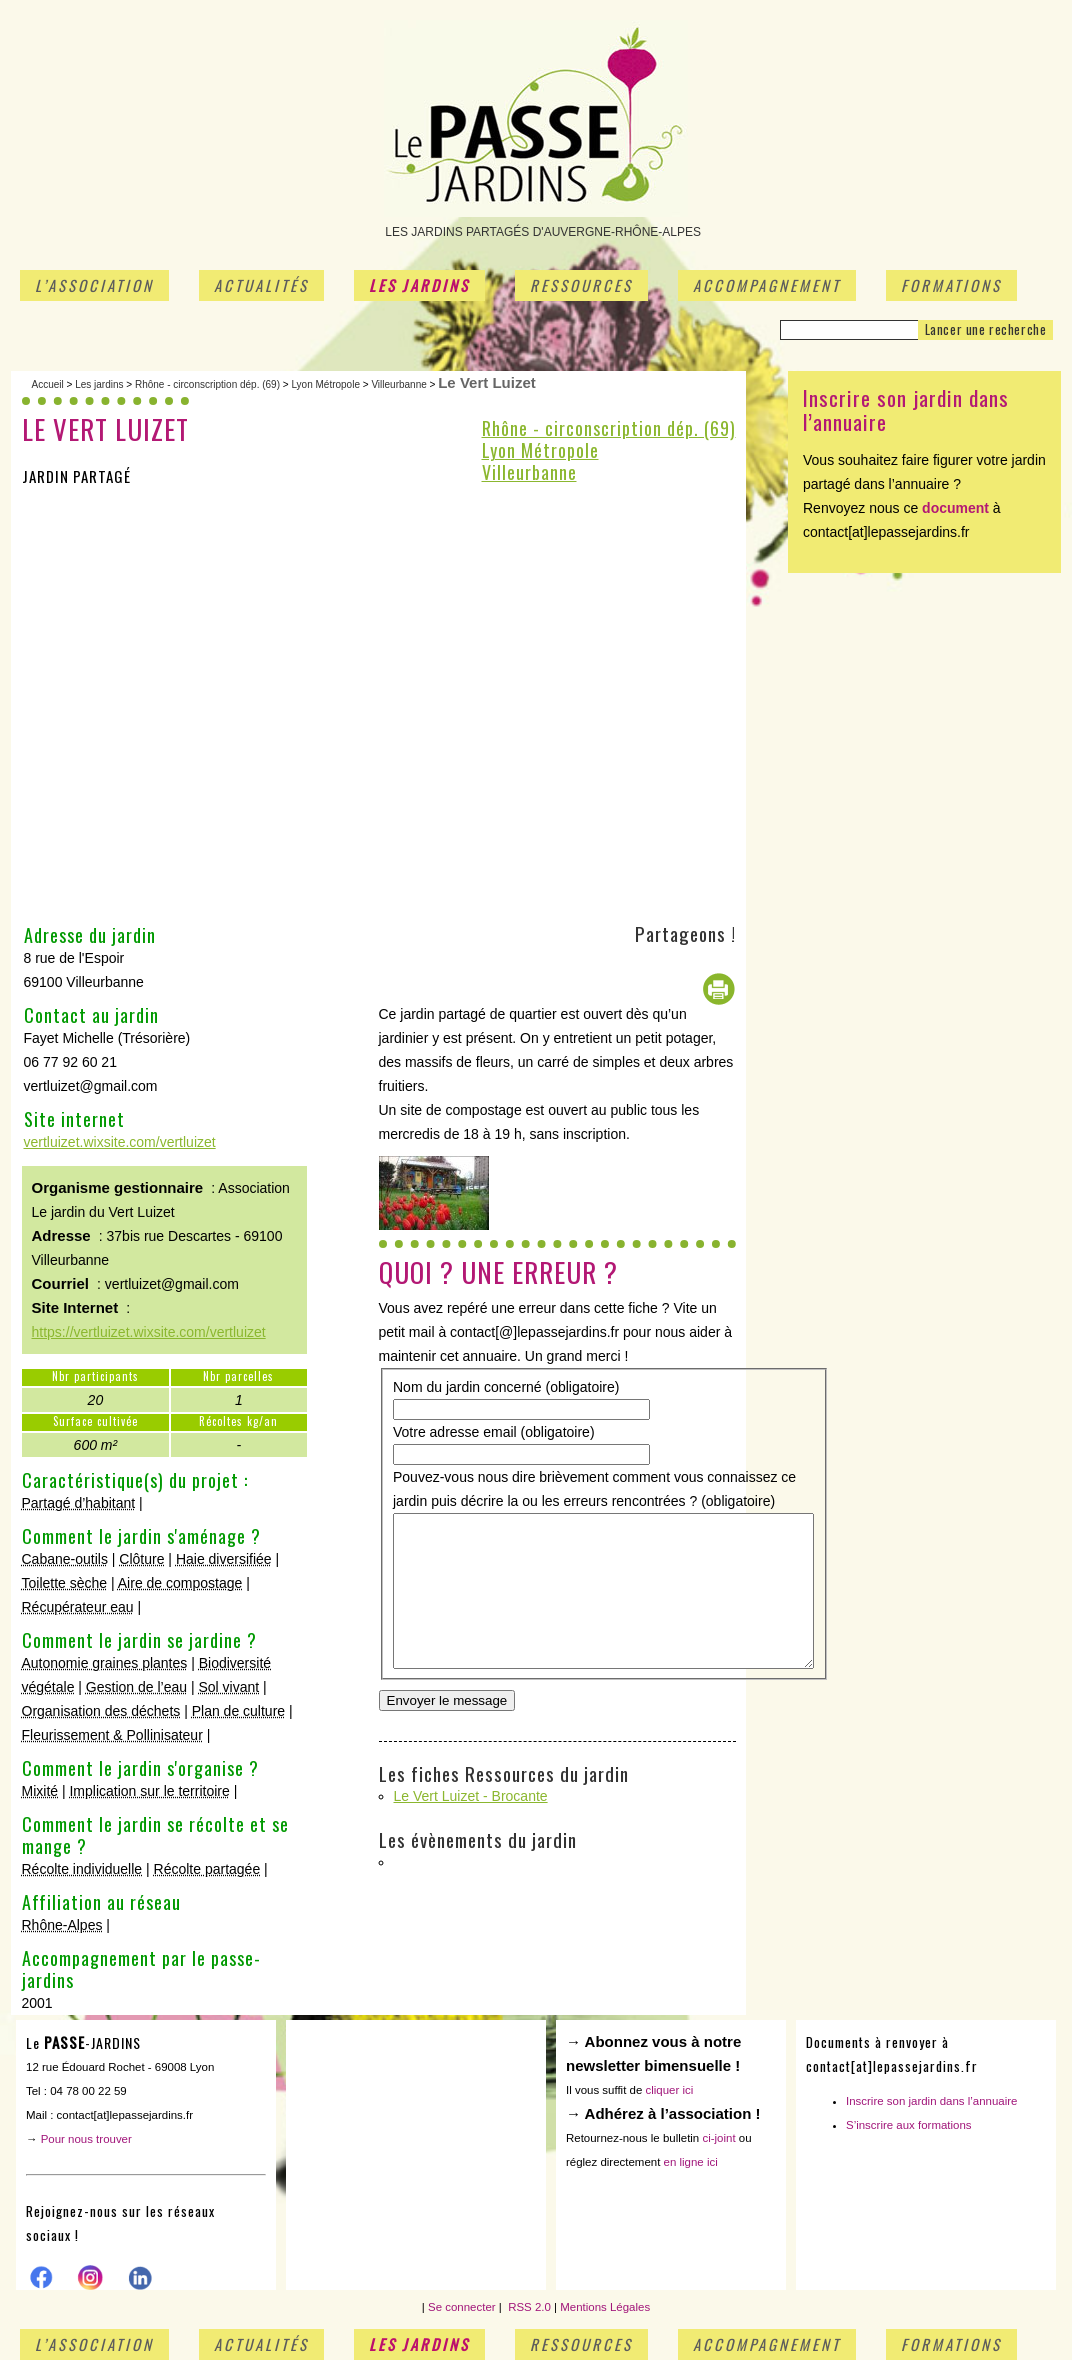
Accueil (48, 384)
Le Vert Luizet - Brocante (471, 1805)
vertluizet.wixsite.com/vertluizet (120, 1142)
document (955, 508)
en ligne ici (691, 2162)
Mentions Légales (605, 2307)
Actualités (261, 285)
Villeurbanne (398, 384)
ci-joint (718, 2138)
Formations (951, 285)
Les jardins (419, 285)
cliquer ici (669, 2090)
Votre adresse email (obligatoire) (494, 1432)
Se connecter (462, 2307)
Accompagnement (767, 285)
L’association (94, 285)
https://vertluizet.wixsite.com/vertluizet (149, 1332)
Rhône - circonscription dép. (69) (207, 384)
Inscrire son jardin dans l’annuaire (932, 2101)
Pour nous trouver (86, 2139)
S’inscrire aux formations (909, 2125)
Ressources (581, 285)
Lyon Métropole (325, 384)
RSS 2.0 (528, 2307)
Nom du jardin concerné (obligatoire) (506, 1387)
